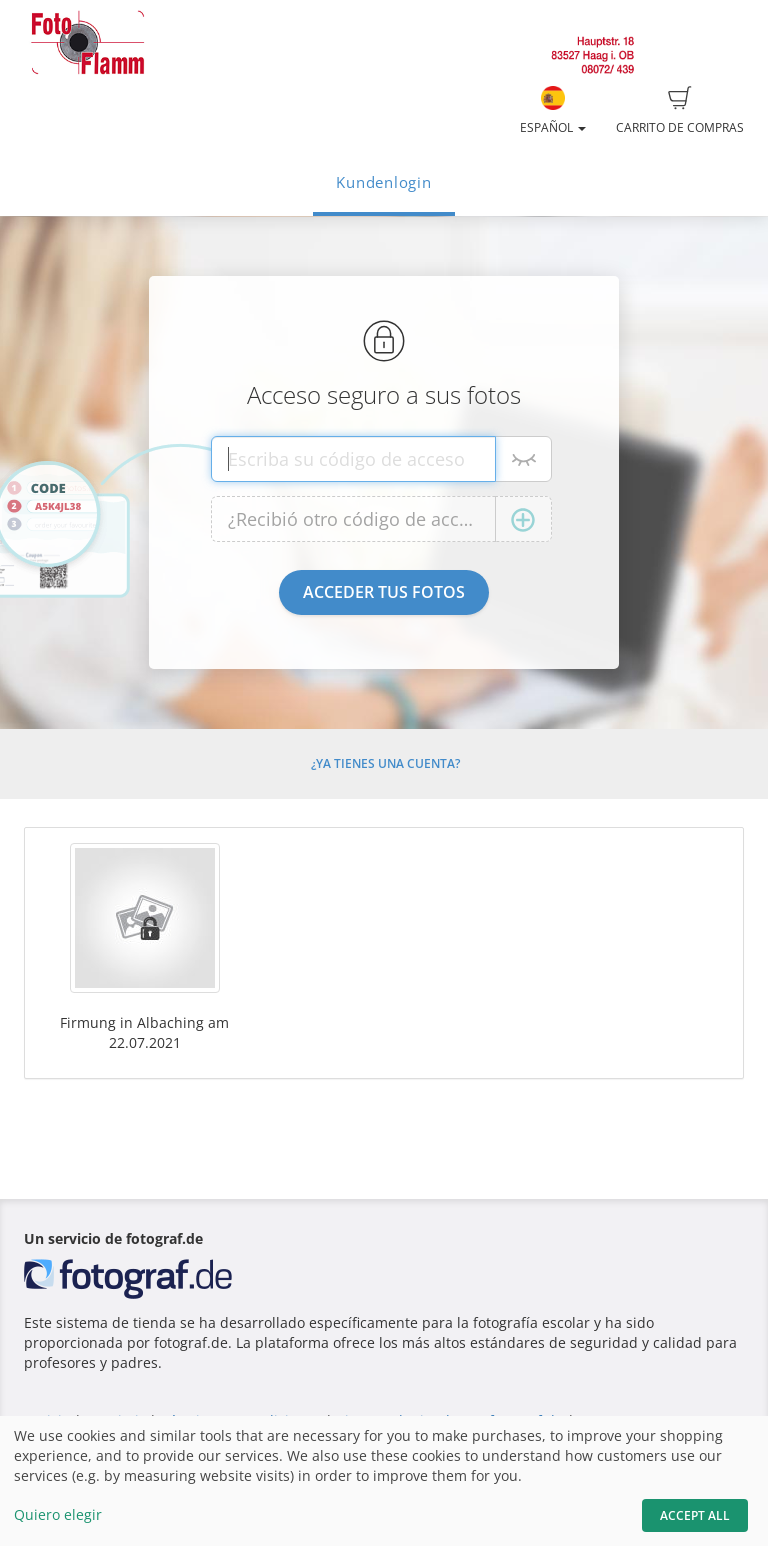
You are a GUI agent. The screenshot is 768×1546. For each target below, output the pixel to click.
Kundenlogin (383, 182)
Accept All (695, 1515)
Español (553, 111)
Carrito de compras (680, 111)
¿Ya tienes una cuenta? (385, 763)
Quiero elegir (58, 1514)
